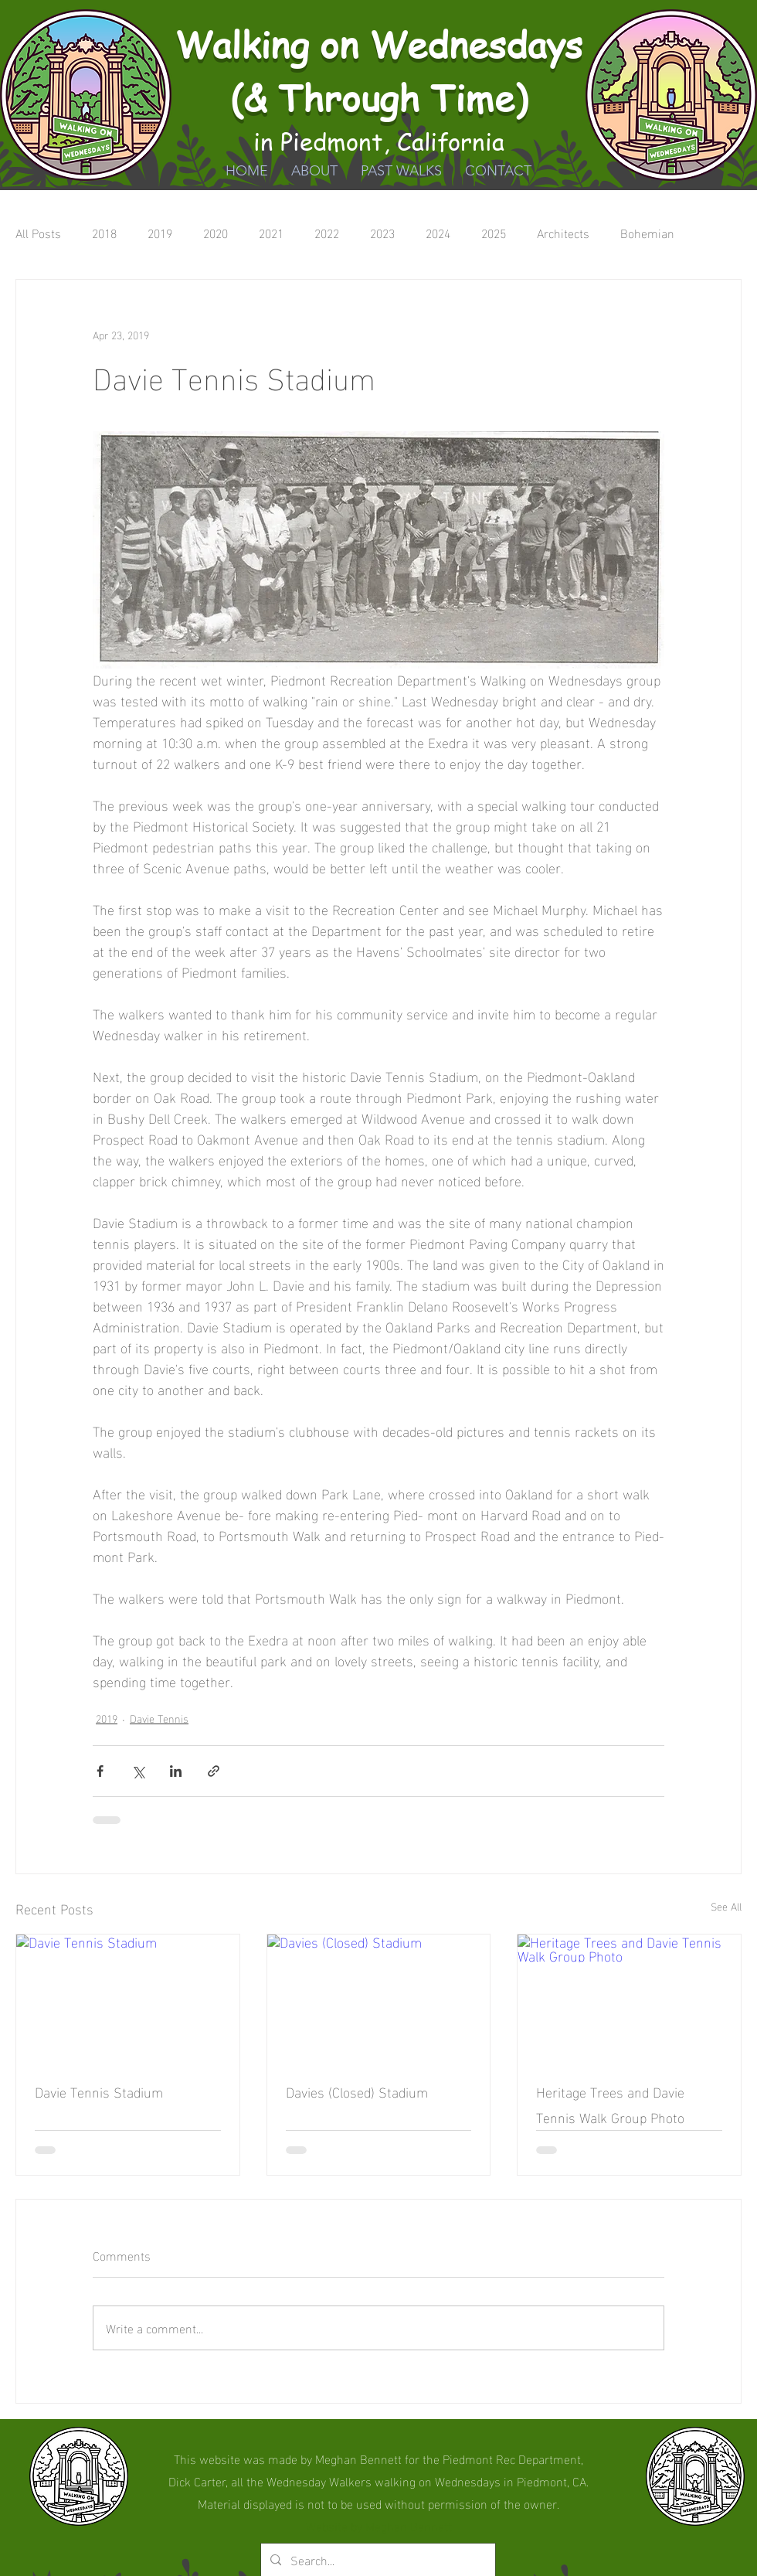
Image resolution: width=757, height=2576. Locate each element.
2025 (493, 232)
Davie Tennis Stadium (99, 2091)
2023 (382, 232)
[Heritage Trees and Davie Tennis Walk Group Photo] (629, 1997)
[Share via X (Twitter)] (138, 1771)
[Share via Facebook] (100, 1771)
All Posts (38, 232)
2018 (104, 232)
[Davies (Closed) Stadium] (379, 1997)
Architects (563, 232)
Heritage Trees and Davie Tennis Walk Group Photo (610, 2103)
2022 (326, 232)
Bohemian (647, 232)
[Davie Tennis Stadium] (127, 1997)
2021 (271, 232)
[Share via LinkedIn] (175, 1771)
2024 (438, 232)
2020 (215, 232)
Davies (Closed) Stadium (357, 2091)
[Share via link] (213, 1771)
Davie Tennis (159, 1718)
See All (726, 1906)
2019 (160, 232)
